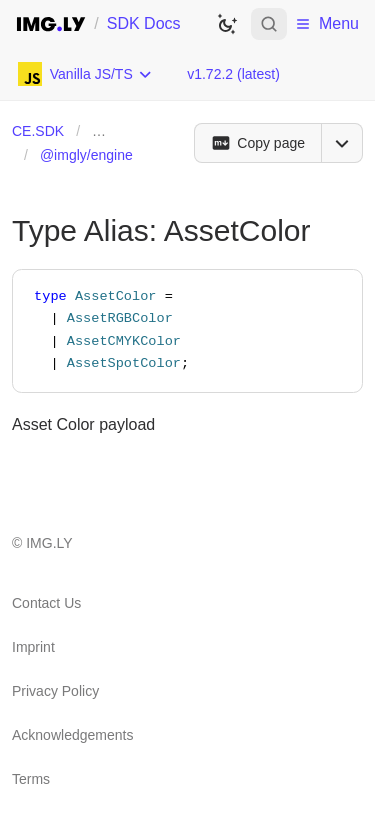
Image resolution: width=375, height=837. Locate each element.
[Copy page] (257, 143)
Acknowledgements (72, 735)
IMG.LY (49, 543)
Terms (31, 779)
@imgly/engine (86, 155)
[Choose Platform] (85, 74)
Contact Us (46, 603)
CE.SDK (38, 131)
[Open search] (269, 24)
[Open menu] (342, 143)
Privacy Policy (55, 691)
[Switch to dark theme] (227, 24)
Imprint (33, 647)
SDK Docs (144, 23)
